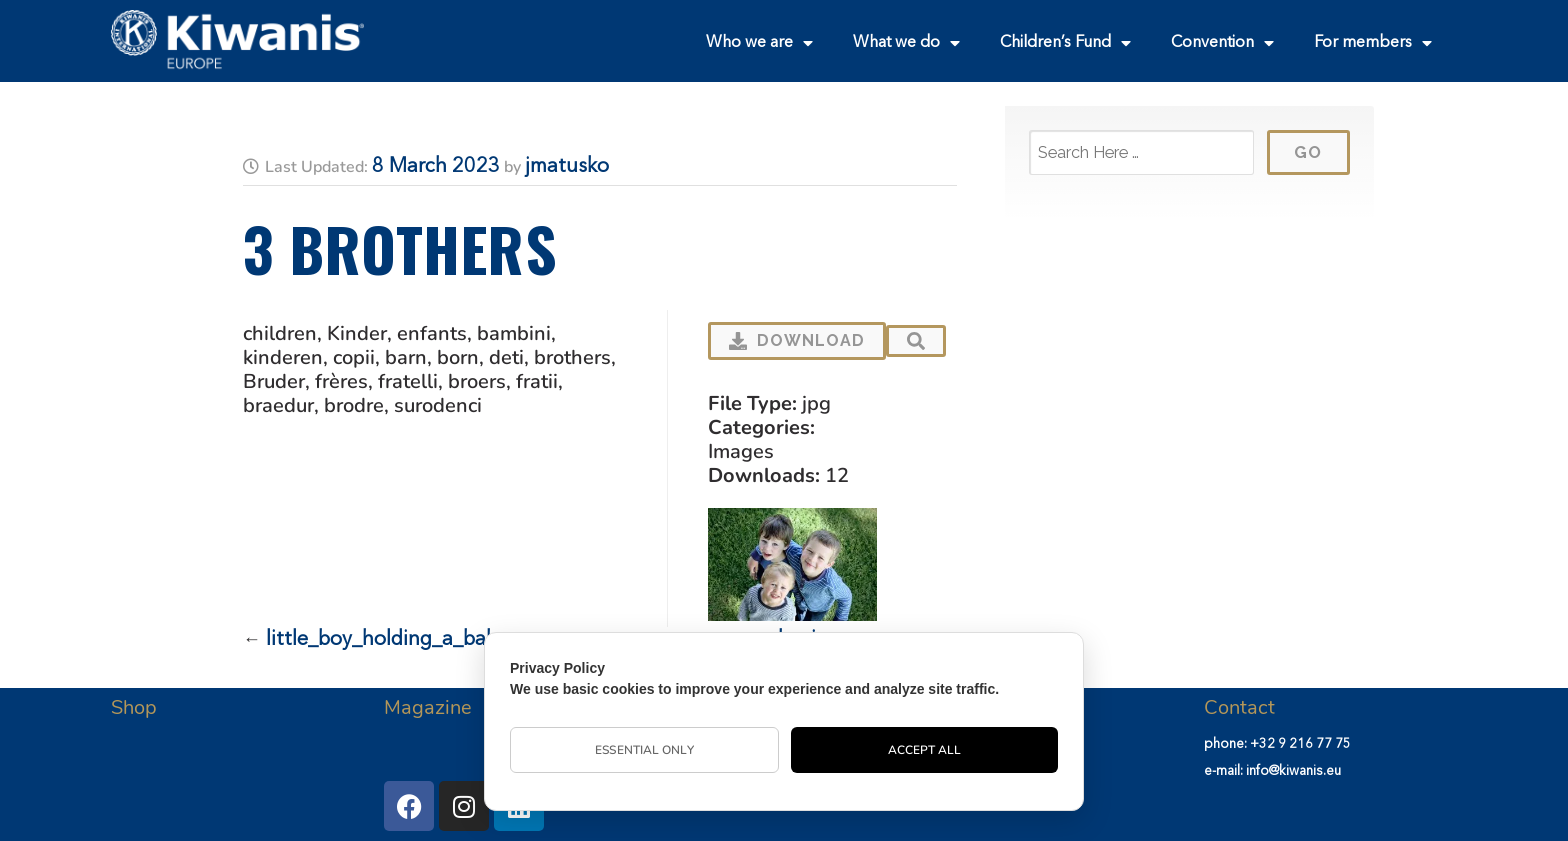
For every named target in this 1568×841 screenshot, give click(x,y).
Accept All (925, 750)
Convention (1222, 43)
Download (797, 340)
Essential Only (644, 750)
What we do (906, 43)
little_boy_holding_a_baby (387, 640)
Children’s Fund (1065, 43)
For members (1373, 43)
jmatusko (567, 167)
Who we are (759, 43)
